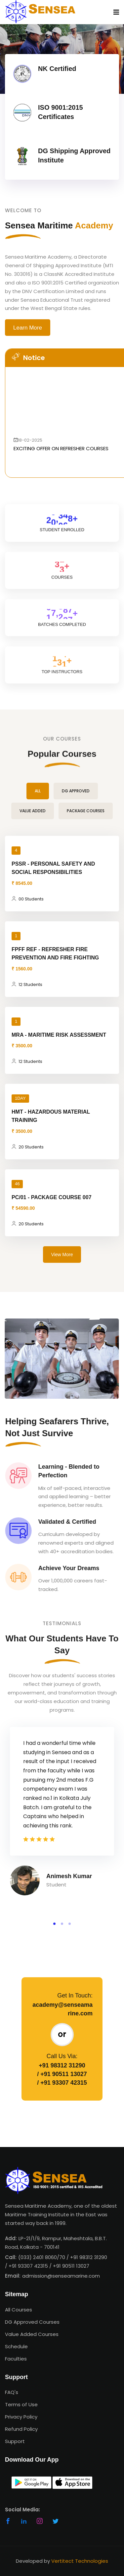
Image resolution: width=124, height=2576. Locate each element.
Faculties (16, 2358)
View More (62, 1254)
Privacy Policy (21, 2416)
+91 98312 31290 (62, 2065)
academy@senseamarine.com (62, 2009)
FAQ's (11, 2392)
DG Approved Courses (32, 2321)
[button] (54, 1924)
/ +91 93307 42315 (62, 2082)
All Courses (18, 2309)
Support (15, 2441)
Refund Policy (21, 2428)
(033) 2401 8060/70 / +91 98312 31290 (62, 2257)
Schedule (16, 2346)
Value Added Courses (32, 2334)
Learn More (27, 328)
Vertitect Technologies (79, 2560)
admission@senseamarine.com (61, 2275)
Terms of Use (21, 2404)
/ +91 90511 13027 (62, 2074)
